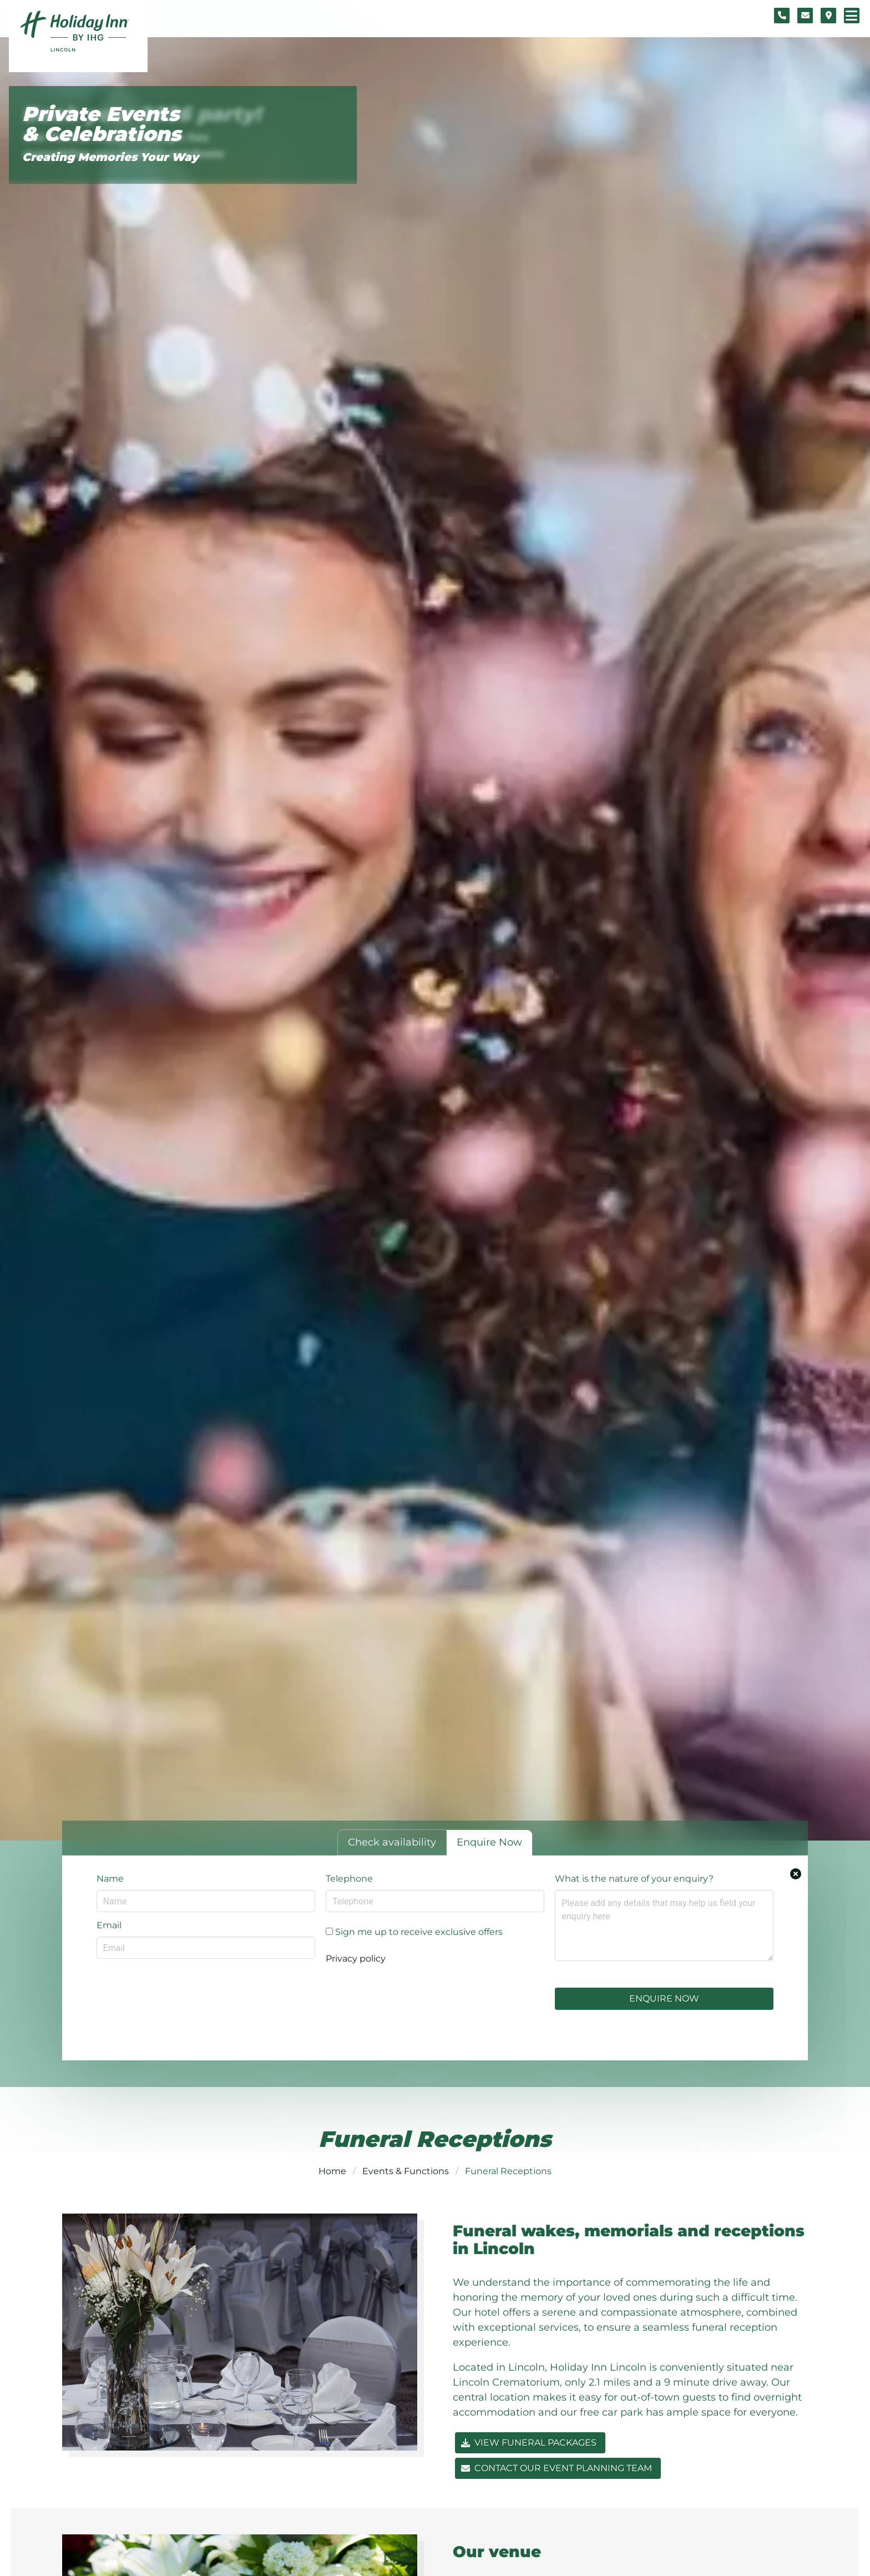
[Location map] (828, 15)
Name (110, 1878)
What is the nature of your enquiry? (634, 1878)
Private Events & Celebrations (101, 124)
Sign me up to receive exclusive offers (414, 1932)
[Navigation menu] (851, 15)
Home (332, 2171)
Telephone (349, 1878)
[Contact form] (805, 15)
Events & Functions (405, 2171)
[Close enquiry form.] (795, 1873)
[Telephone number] (782, 15)
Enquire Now (664, 1998)
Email (109, 1925)
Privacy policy (356, 1958)
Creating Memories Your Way (110, 157)
